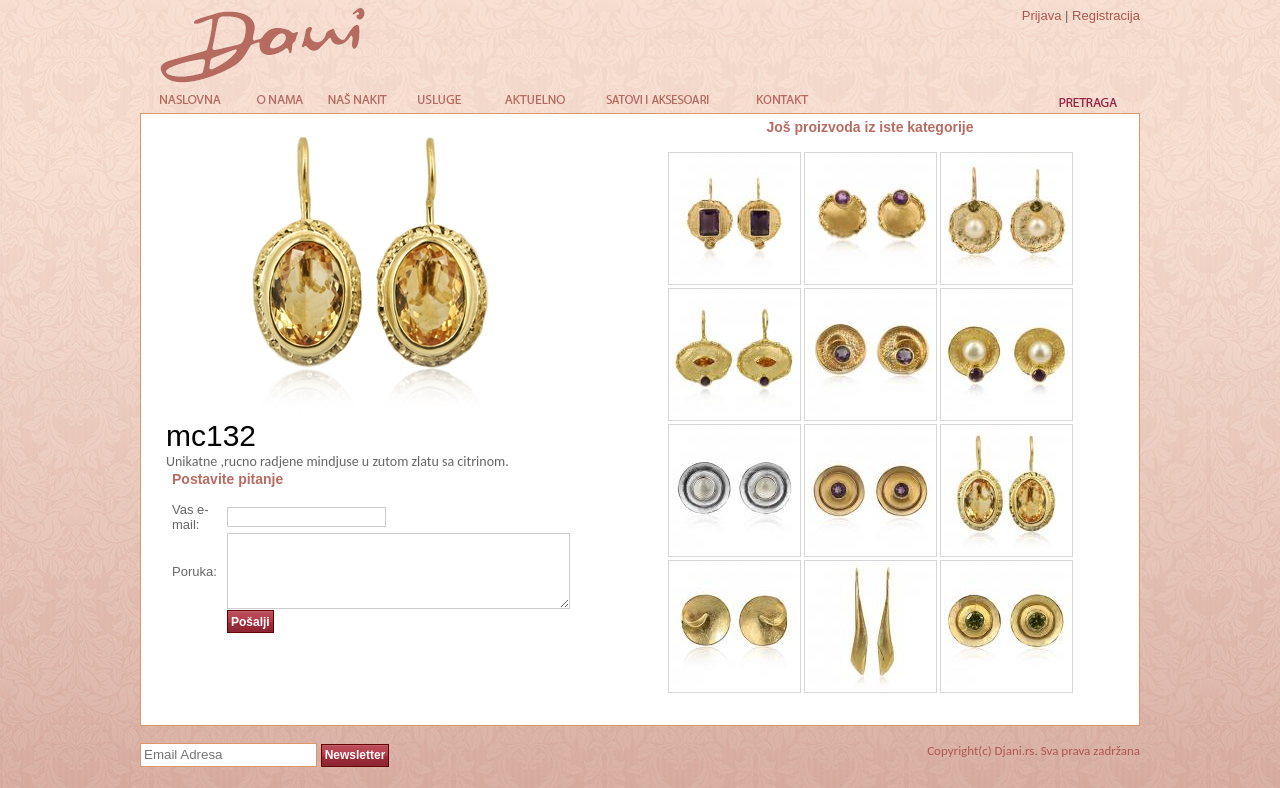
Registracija (1106, 15)
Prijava (1042, 15)
